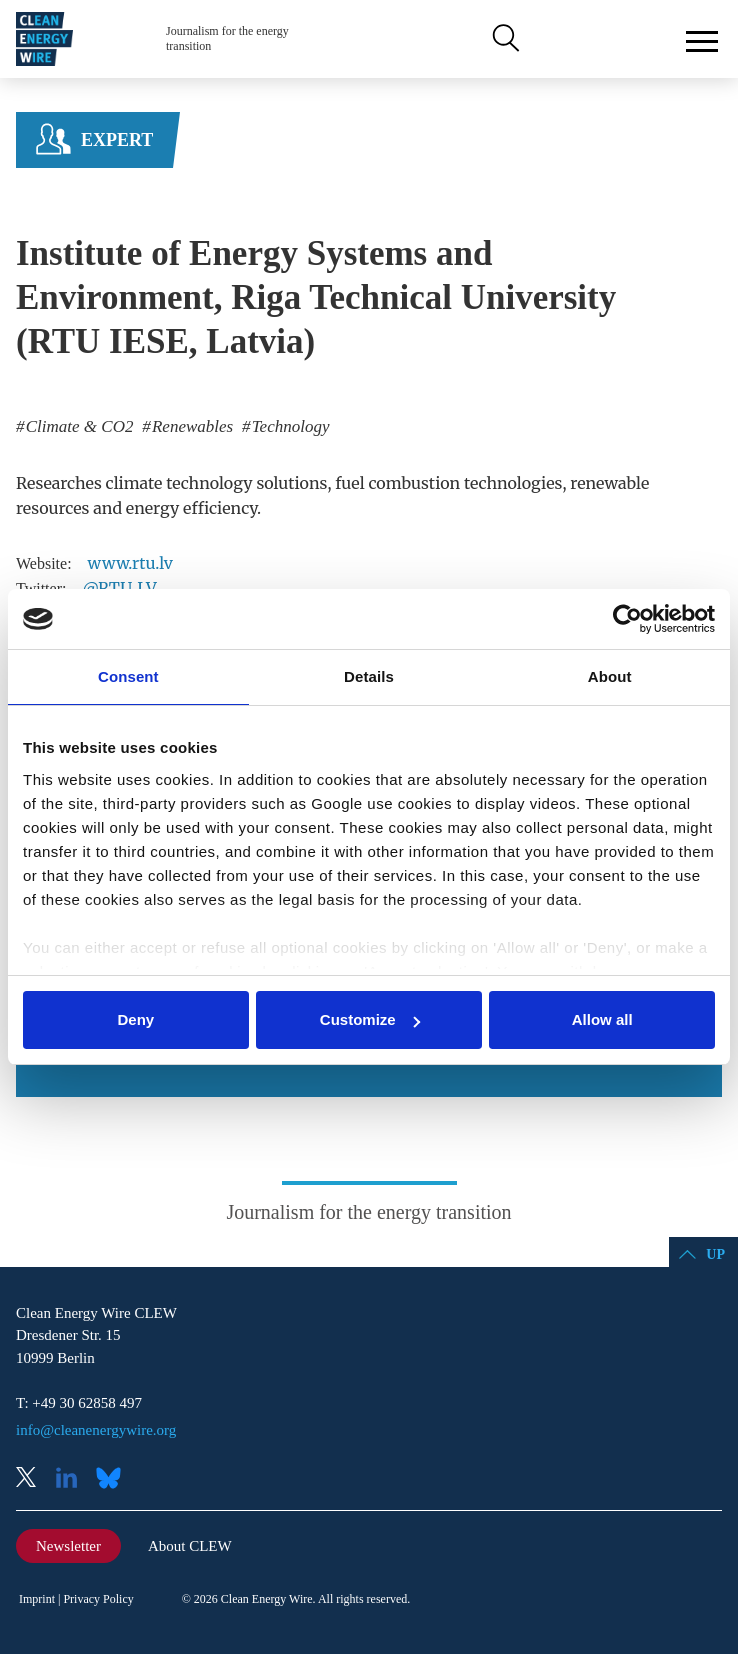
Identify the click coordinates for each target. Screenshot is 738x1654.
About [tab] (610, 676)
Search (504, 39)
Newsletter (68, 1546)
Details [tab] (369, 676)
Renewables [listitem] (190, 426)
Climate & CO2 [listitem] (78, 426)
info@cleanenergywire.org (96, 1430)
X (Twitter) (34, 1479)
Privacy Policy (98, 1599)
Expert (117, 140)
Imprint (37, 1599)
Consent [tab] (128, 676)
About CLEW (190, 1546)
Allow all (602, 1019)
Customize (370, 1019)
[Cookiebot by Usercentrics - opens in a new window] (627, 619)
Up (715, 1254)
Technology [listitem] (288, 426)
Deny (135, 1019)
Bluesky (114, 1479)
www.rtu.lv (130, 563)
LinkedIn (74, 1479)
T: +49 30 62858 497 (79, 1403)
